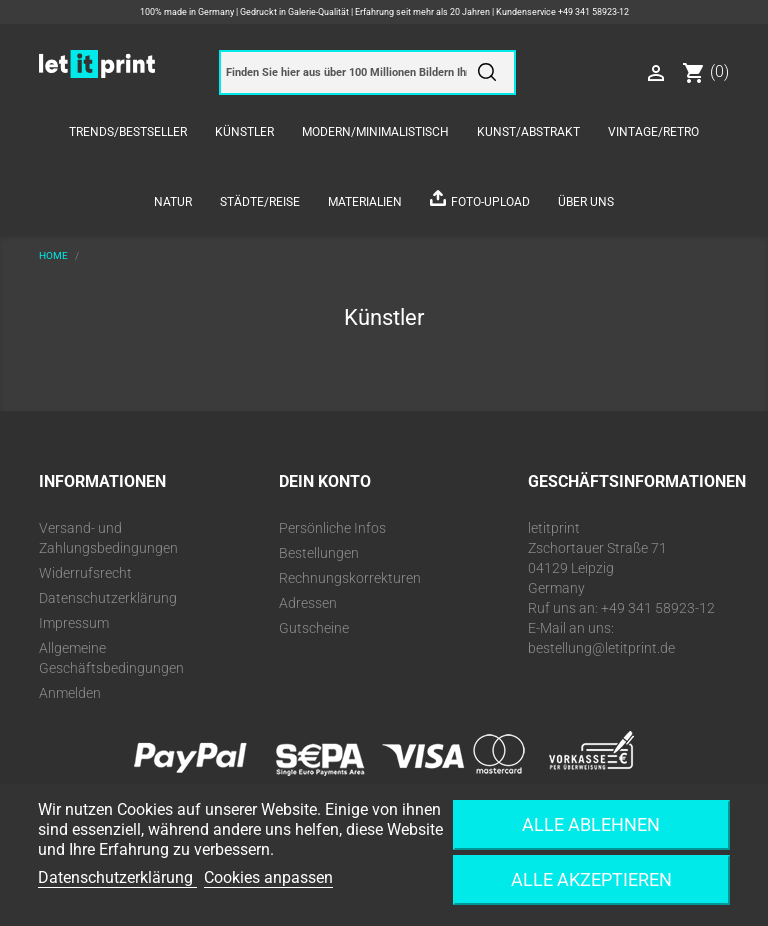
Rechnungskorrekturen (350, 578)
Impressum (74, 623)
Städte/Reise (260, 202)
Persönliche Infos (332, 528)
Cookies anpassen (268, 877)
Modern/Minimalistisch (375, 132)
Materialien (365, 202)
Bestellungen (319, 553)
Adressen (308, 603)
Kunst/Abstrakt (528, 132)
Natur (173, 202)
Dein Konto (325, 481)
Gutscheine (314, 628)
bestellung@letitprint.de (601, 648)
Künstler (244, 132)
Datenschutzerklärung (108, 598)
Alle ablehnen (591, 824)
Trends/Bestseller (128, 132)
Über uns (586, 202)
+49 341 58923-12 (593, 12)
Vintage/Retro (653, 132)
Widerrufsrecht (85, 573)
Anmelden (70, 693)
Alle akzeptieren (591, 879)
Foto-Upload (490, 202)
